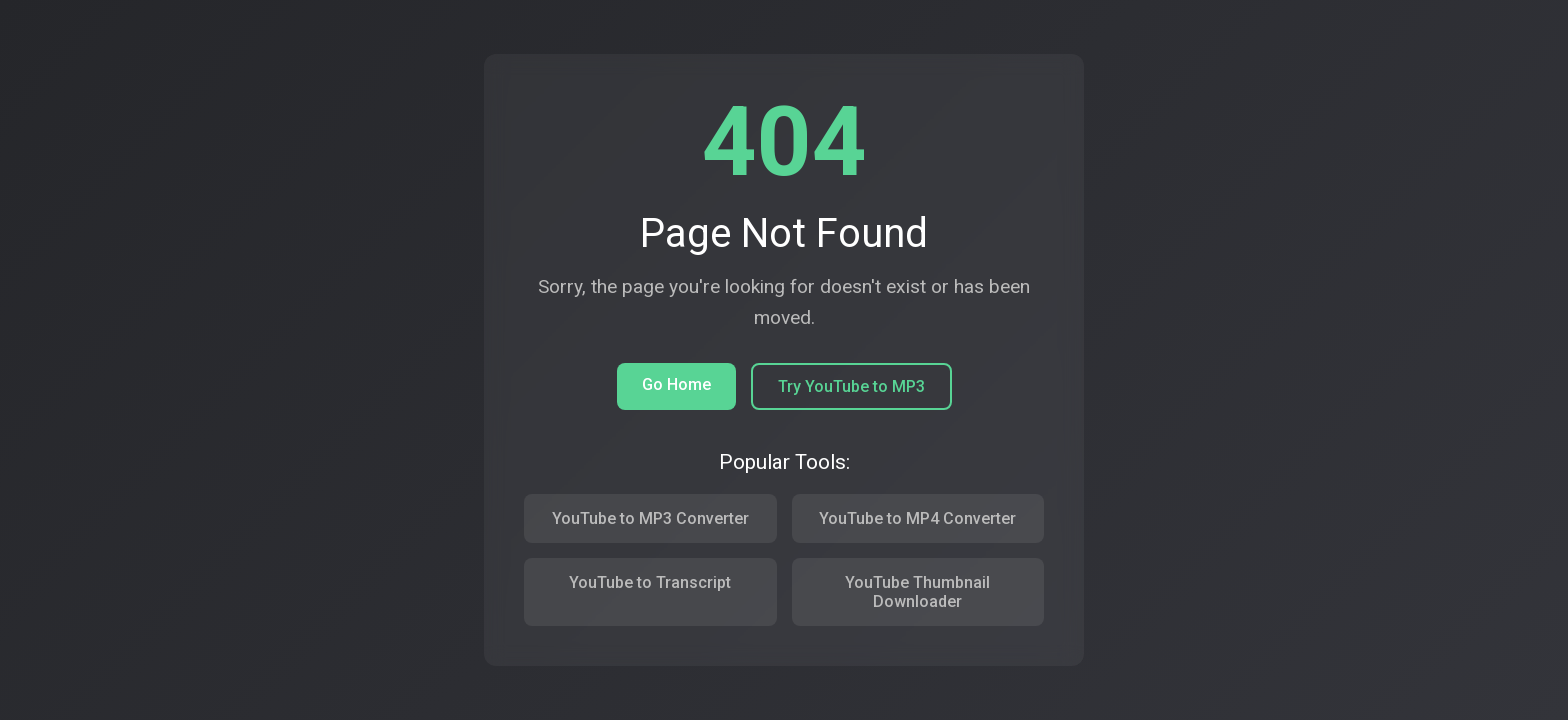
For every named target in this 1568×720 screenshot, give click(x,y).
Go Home (676, 384)
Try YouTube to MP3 (851, 386)
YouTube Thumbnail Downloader (917, 592)
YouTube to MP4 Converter (917, 518)
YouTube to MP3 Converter (650, 518)
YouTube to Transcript (650, 582)
